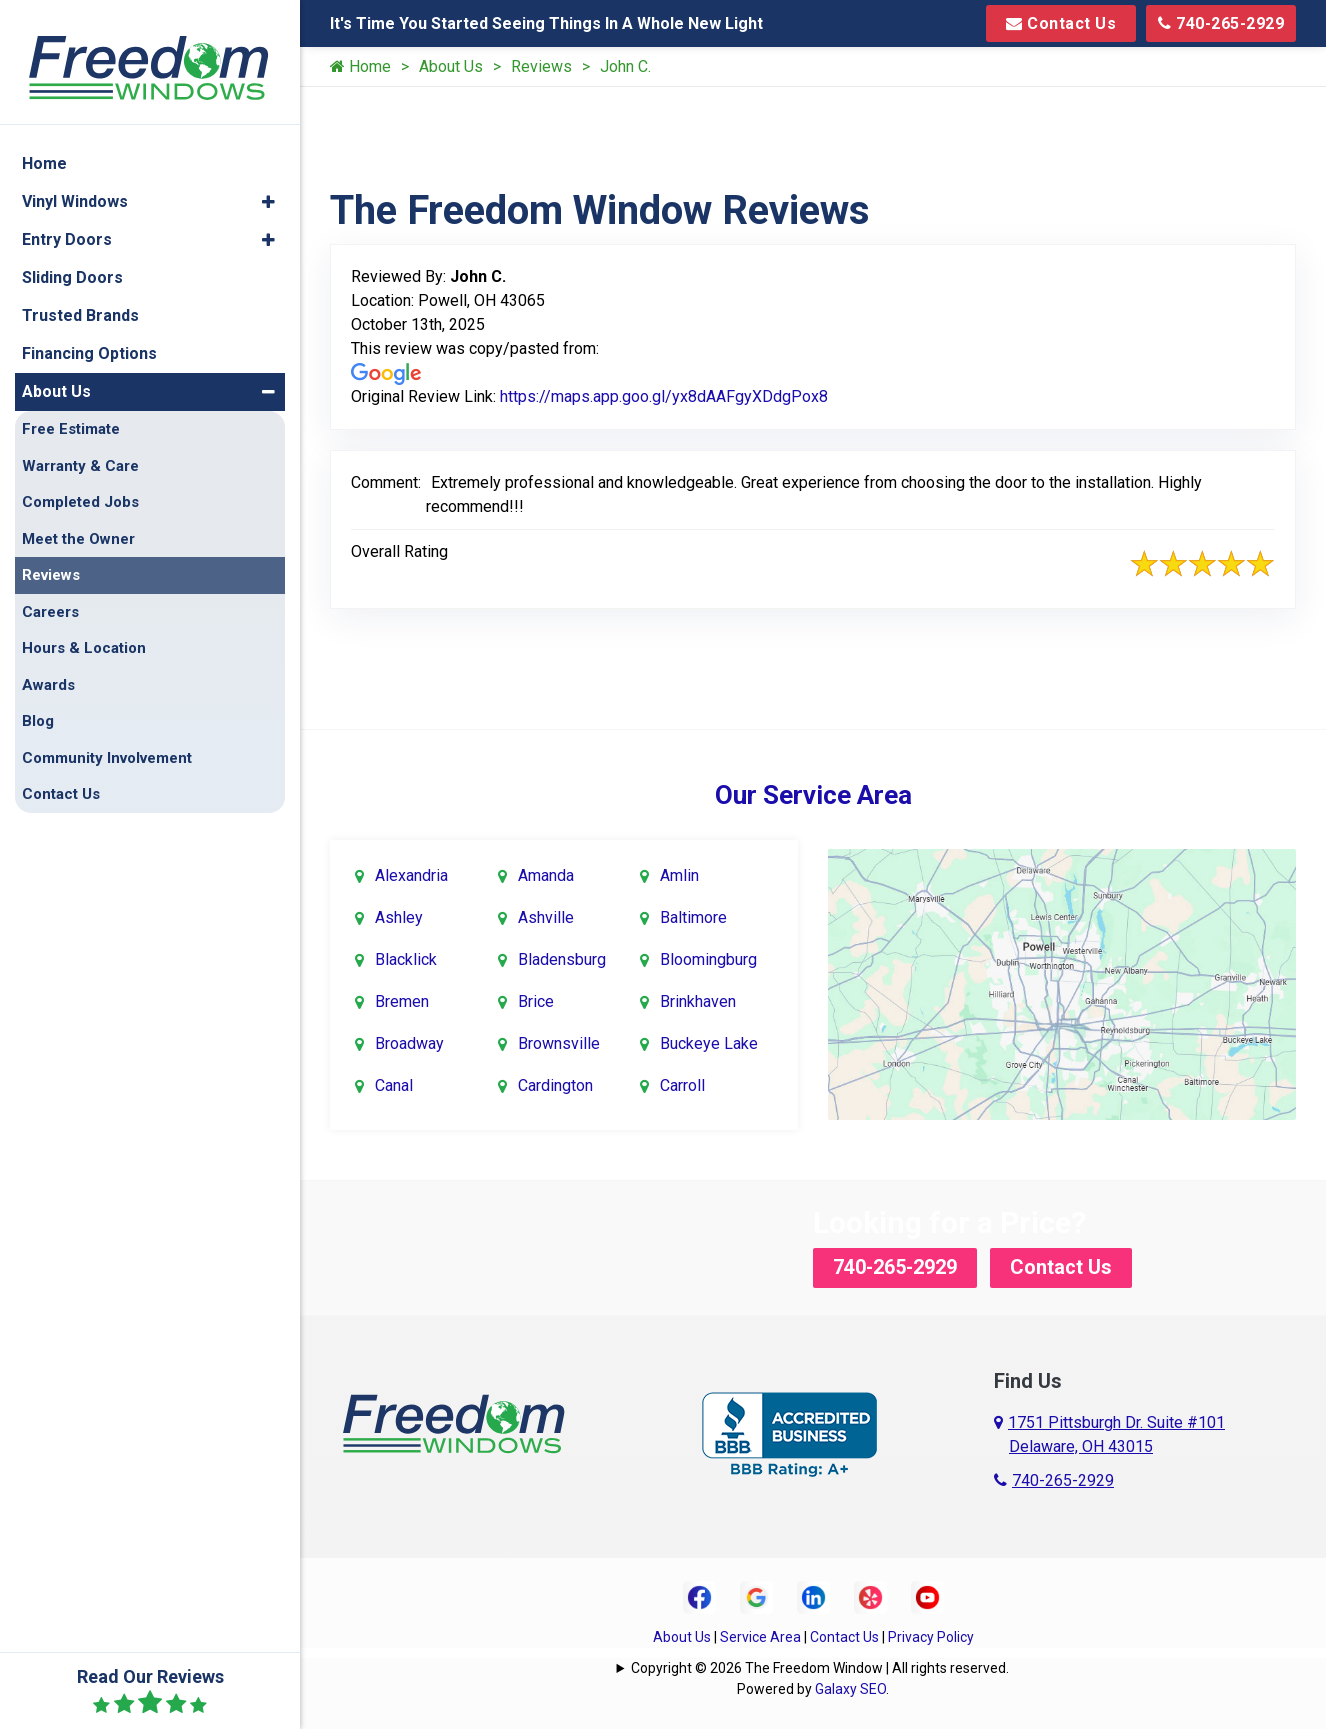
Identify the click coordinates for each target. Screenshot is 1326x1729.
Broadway (409, 1043)
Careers (50, 595)
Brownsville (559, 1043)
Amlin (679, 875)
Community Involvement (107, 741)
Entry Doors (67, 222)
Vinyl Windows (75, 184)
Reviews (541, 66)
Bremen (402, 1001)
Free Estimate (71, 412)
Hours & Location (84, 631)
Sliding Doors (72, 260)
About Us (451, 66)
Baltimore (693, 917)
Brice (536, 1001)
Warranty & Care (80, 449)
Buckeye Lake (709, 1043)
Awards (48, 668)
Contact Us (1061, 23)
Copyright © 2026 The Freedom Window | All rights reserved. (820, 1668)
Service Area (760, 1637)
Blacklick (406, 959)
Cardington (555, 1085)
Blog (38, 704)
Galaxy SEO (850, 1689)
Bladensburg (562, 959)
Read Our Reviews (150, 1691)
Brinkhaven (698, 1001)
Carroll (682, 1085)
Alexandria (411, 875)
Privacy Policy (931, 1637)
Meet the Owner (78, 522)
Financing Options (89, 336)
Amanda (546, 875)
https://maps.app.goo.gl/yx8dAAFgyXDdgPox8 (664, 396)
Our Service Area (813, 795)
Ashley (399, 917)
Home (360, 66)
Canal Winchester (414, 1101)
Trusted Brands (80, 298)
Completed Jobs (80, 485)
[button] (268, 185)
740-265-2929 (1221, 23)
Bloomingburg (708, 959)
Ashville (546, 917)
